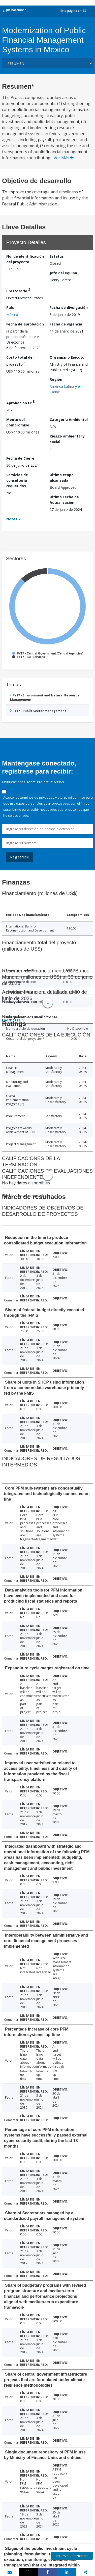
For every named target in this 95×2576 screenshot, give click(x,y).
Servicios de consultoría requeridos (17, 480)
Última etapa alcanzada (62, 477)
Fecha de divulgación (69, 307)
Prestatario (18, 290)
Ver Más (64, 157)
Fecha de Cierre (20, 458)
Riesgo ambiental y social (67, 439)
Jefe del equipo (63, 272)
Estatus (57, 256)
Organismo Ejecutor (68, 357)
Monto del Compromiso (17, 422)
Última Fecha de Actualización (64, 500)
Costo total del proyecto (20, 361)
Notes (11, 519)
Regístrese (19, 857)
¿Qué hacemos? (14, 10)
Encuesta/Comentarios (72, 2556)
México (12, 314)
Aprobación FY (20, 402)
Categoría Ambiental (69, 419)
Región (56, 379)
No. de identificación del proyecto (25, 259)
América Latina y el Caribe (65, 389)
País (10, 307)
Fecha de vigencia (66, 324)
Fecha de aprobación (25, 324)
